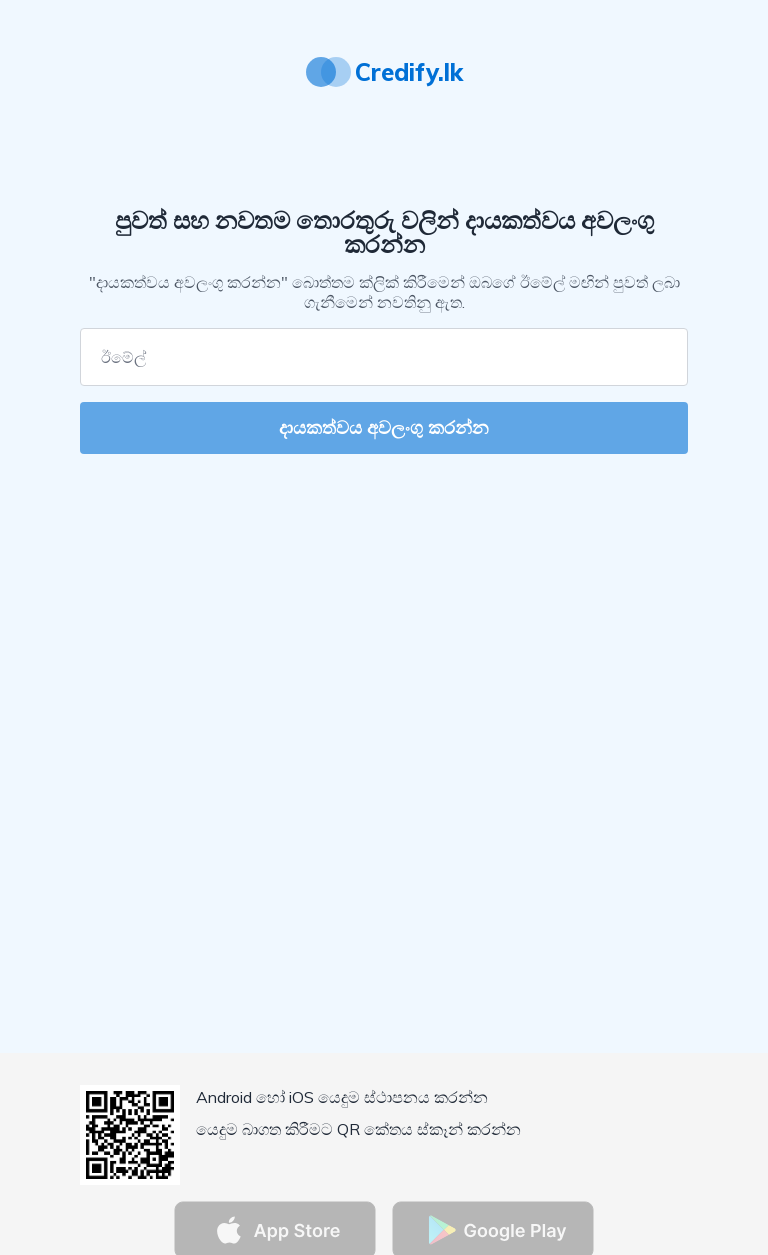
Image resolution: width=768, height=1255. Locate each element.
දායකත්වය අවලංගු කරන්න (384, 427)
